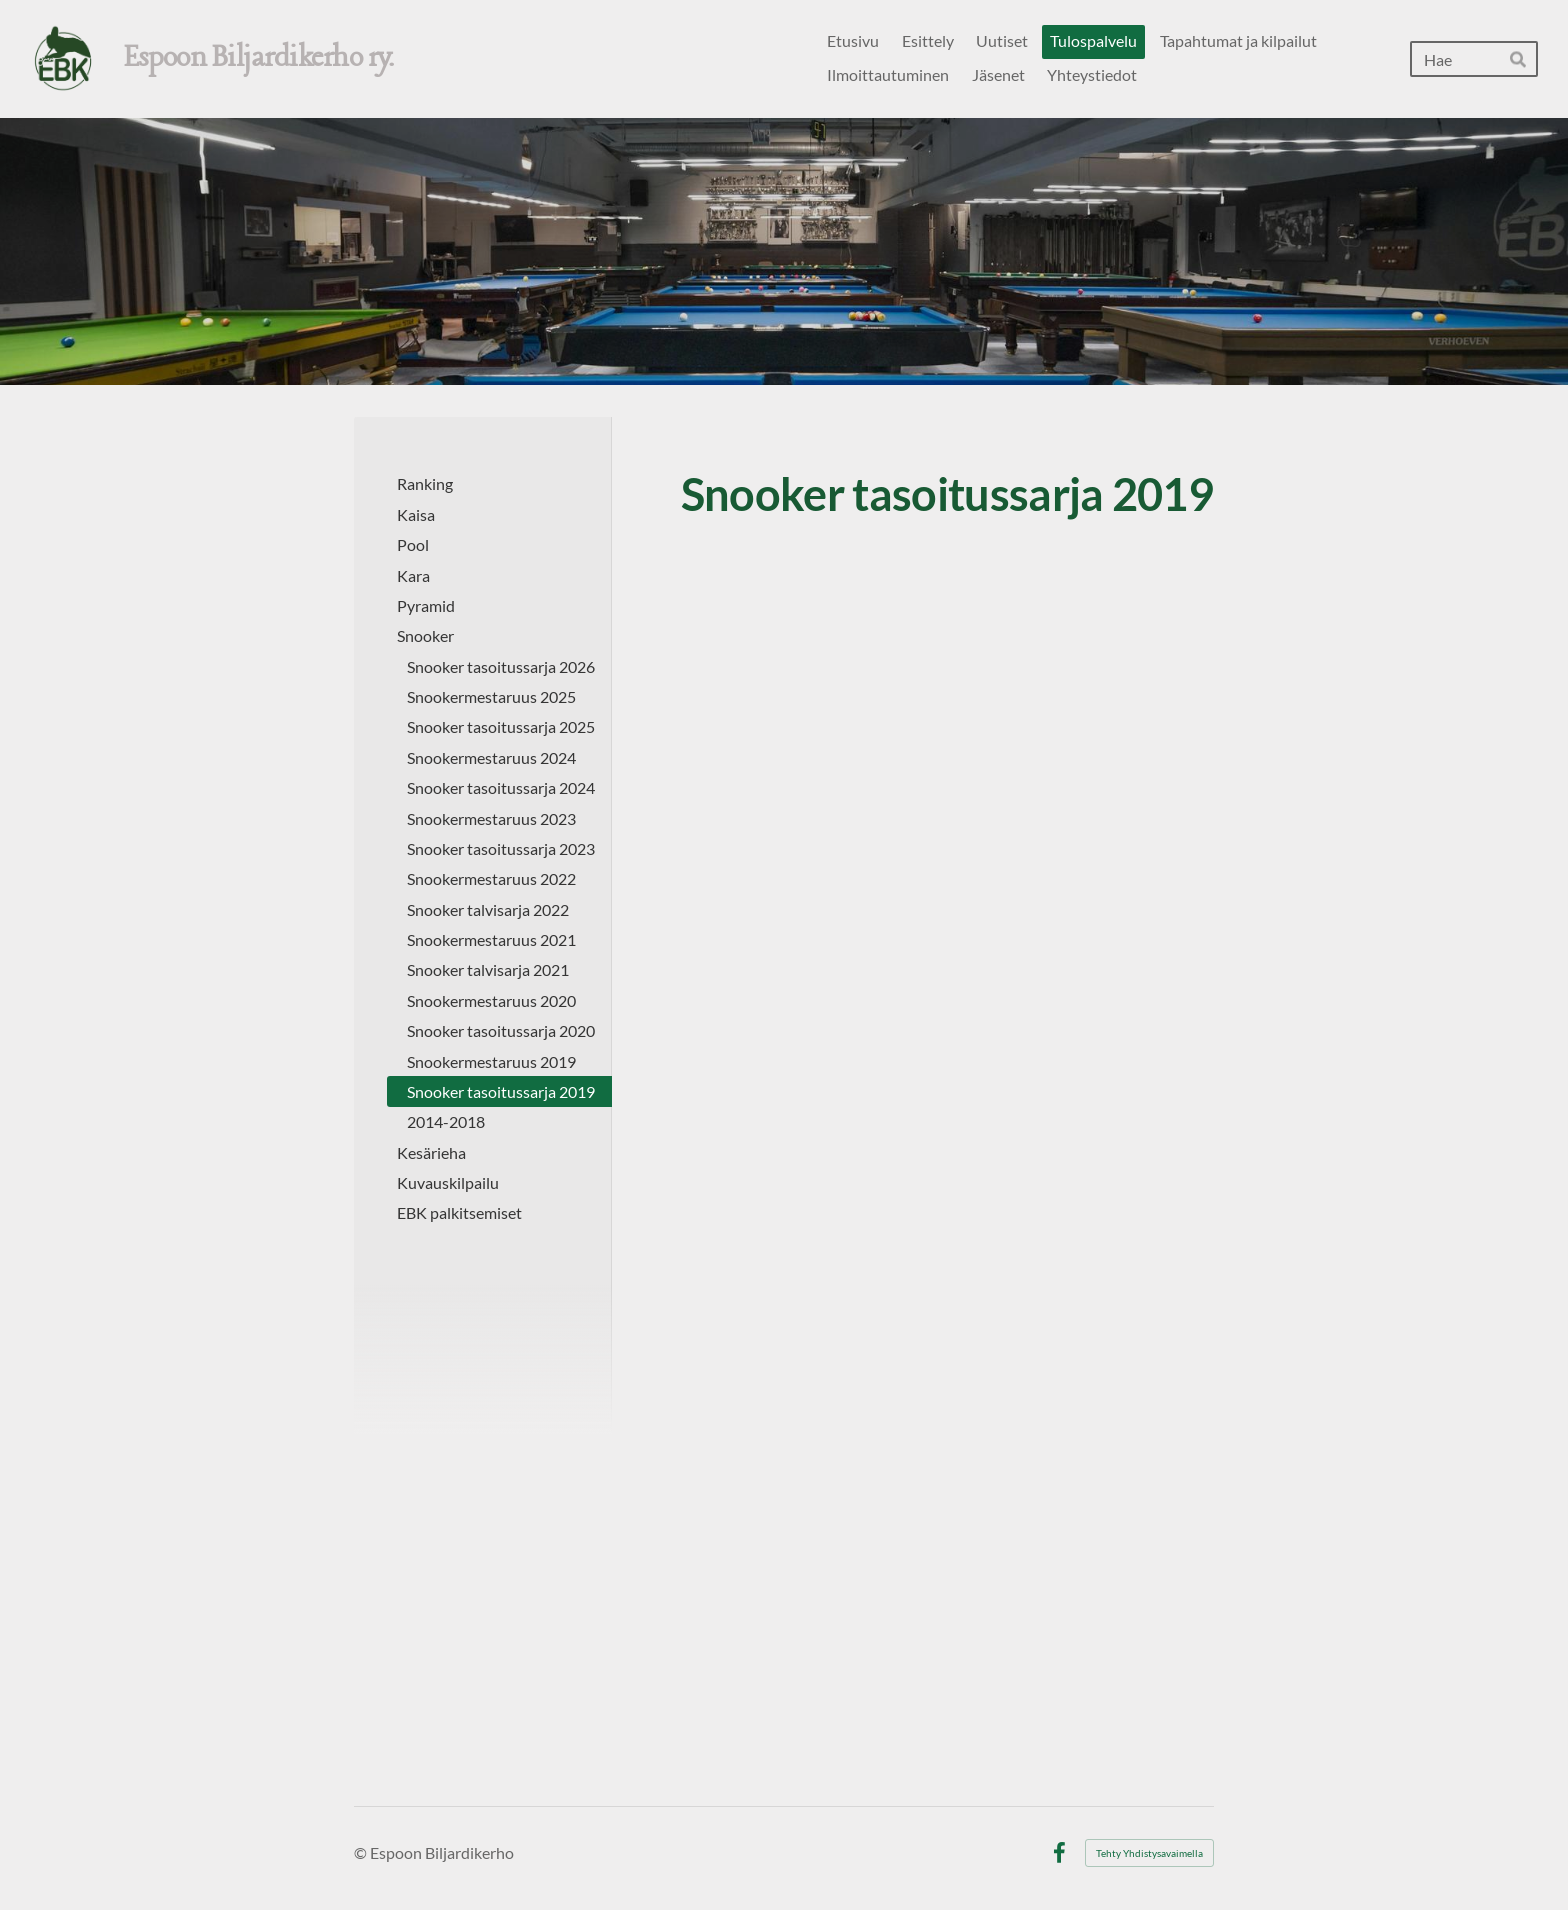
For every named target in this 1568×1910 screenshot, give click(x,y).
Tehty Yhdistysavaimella (1149, 1853)
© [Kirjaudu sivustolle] (362, 1852)
